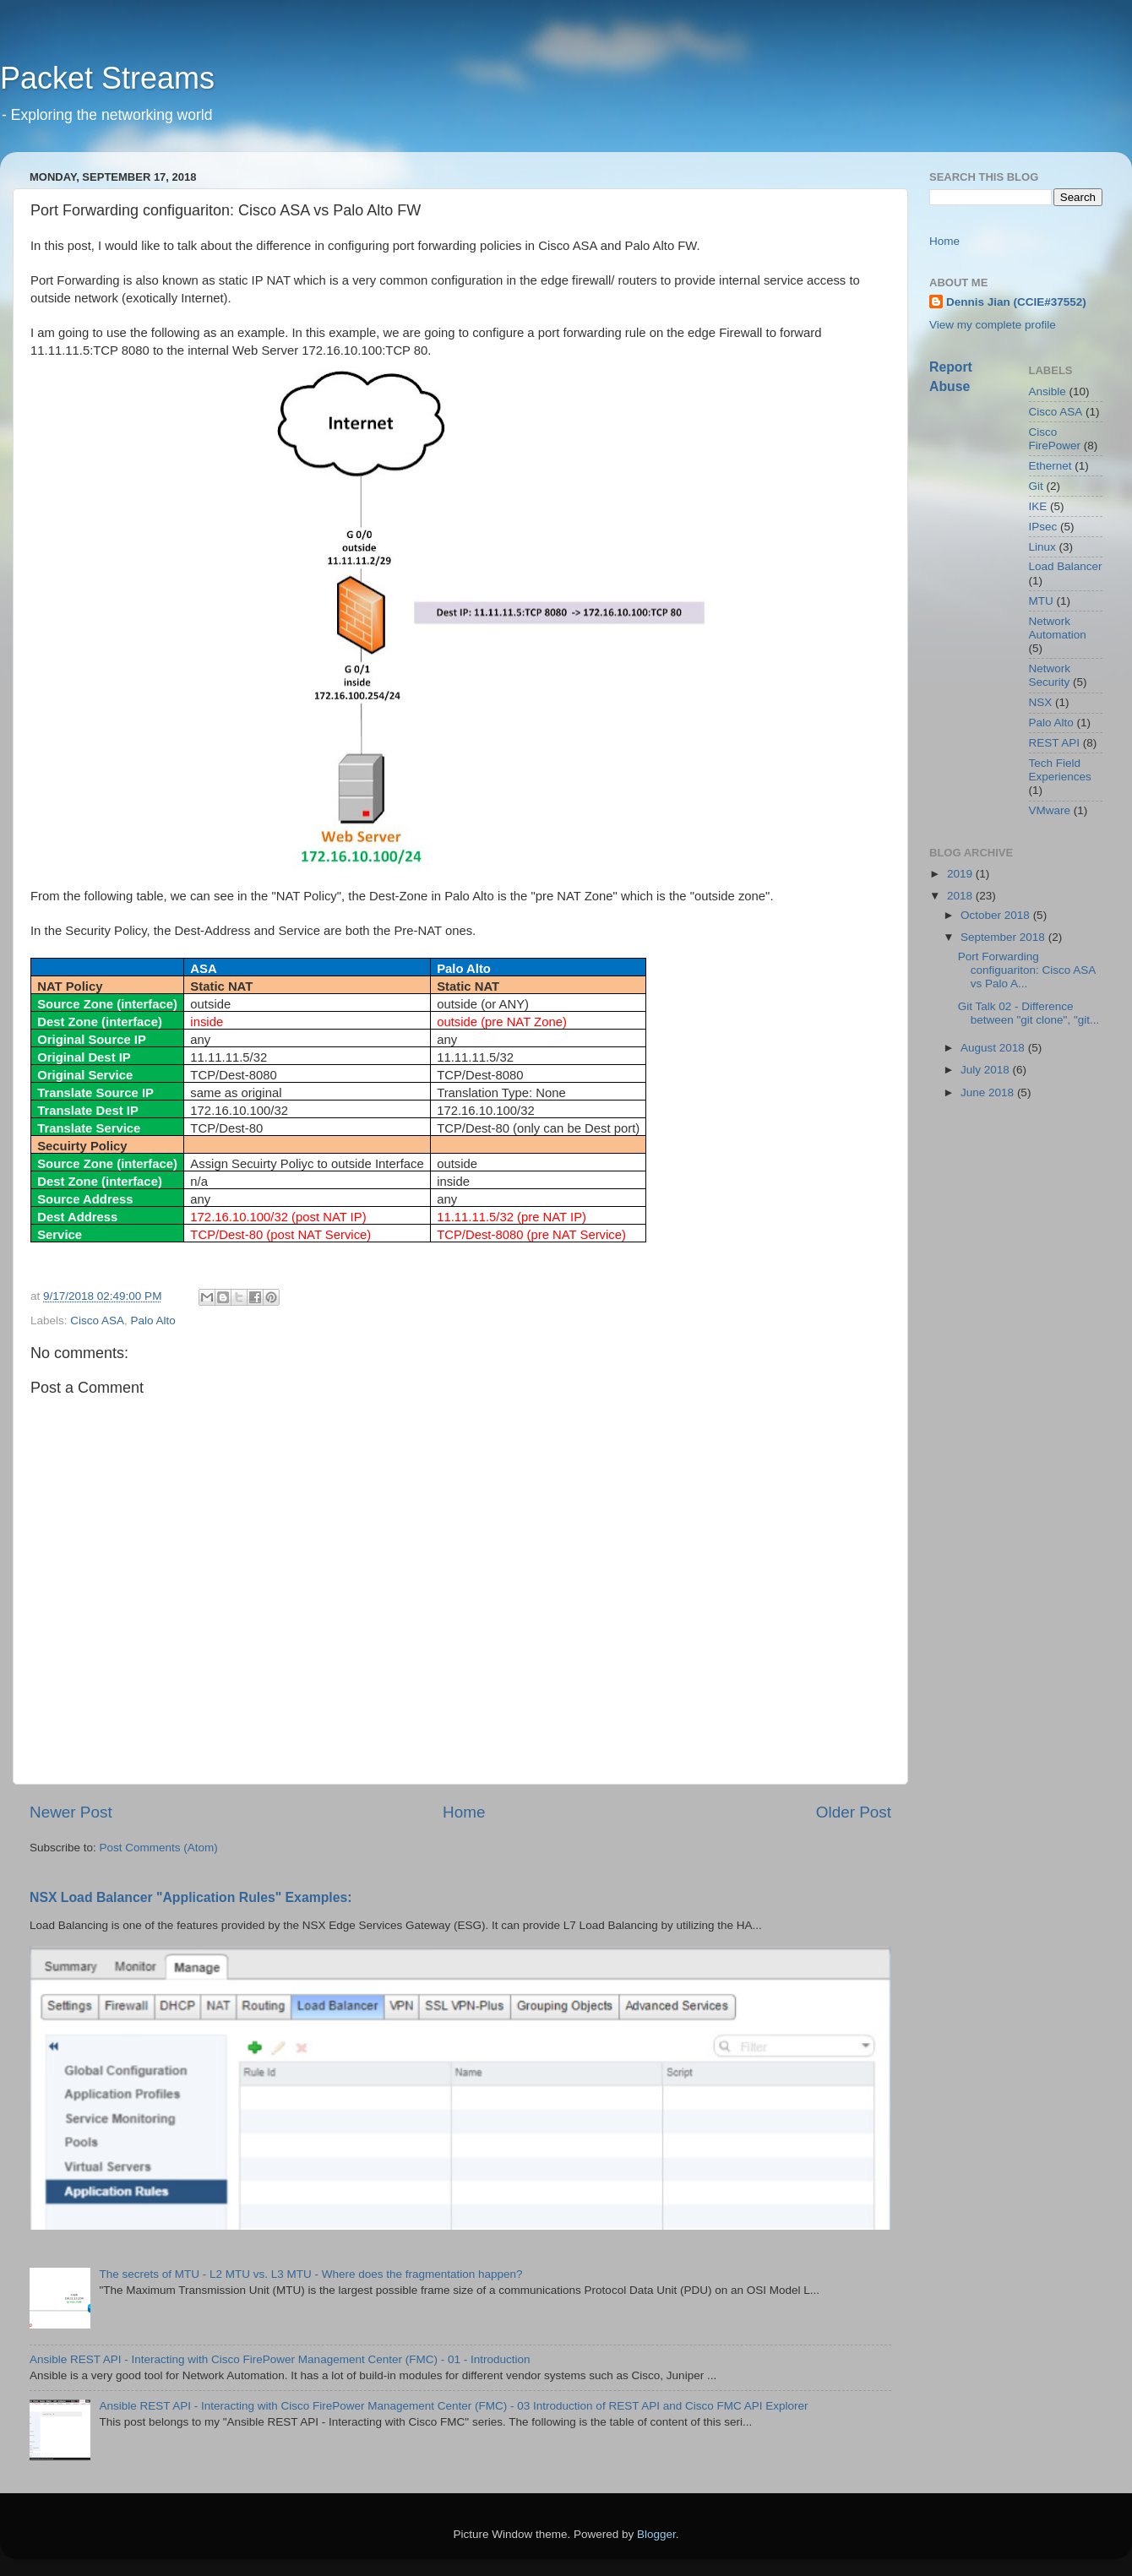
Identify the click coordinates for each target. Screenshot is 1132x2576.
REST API (1054, 742)
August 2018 (994, 1047)
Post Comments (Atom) (159, 1847)
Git (1036, 486)
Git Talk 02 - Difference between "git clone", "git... (1028, 1013)
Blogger (656, 2534)
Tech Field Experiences (1060, 770)
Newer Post (71, 1812)
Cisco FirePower (1055, 439)
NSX (1041, 702)
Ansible (1047, 391)
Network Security (1050, 675)
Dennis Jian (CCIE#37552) (1016, 302)
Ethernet (1050, 465)
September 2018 (1004, 937)
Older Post (853, 1812)
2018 (961, 895)
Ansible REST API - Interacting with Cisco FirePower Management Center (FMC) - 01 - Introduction (280, 2359)
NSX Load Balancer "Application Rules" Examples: (191, 1897)
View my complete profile (992, 324)
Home (464, 1812)
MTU (1041, 601)
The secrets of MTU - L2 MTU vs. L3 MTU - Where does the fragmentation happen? (310, 2274)
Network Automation (1057, 628)
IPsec (1043, 526)
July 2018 (987, 1069)
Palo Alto (153, 1320)
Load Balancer (1065, 566)
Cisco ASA (97, 1320)
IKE (1038, 506)
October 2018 (997, 915)
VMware (1050, 810)
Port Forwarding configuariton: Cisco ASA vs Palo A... (1027, 970)
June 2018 (989, 1092)
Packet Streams (107, 78)
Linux (1042, 547)
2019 (961, 873)
